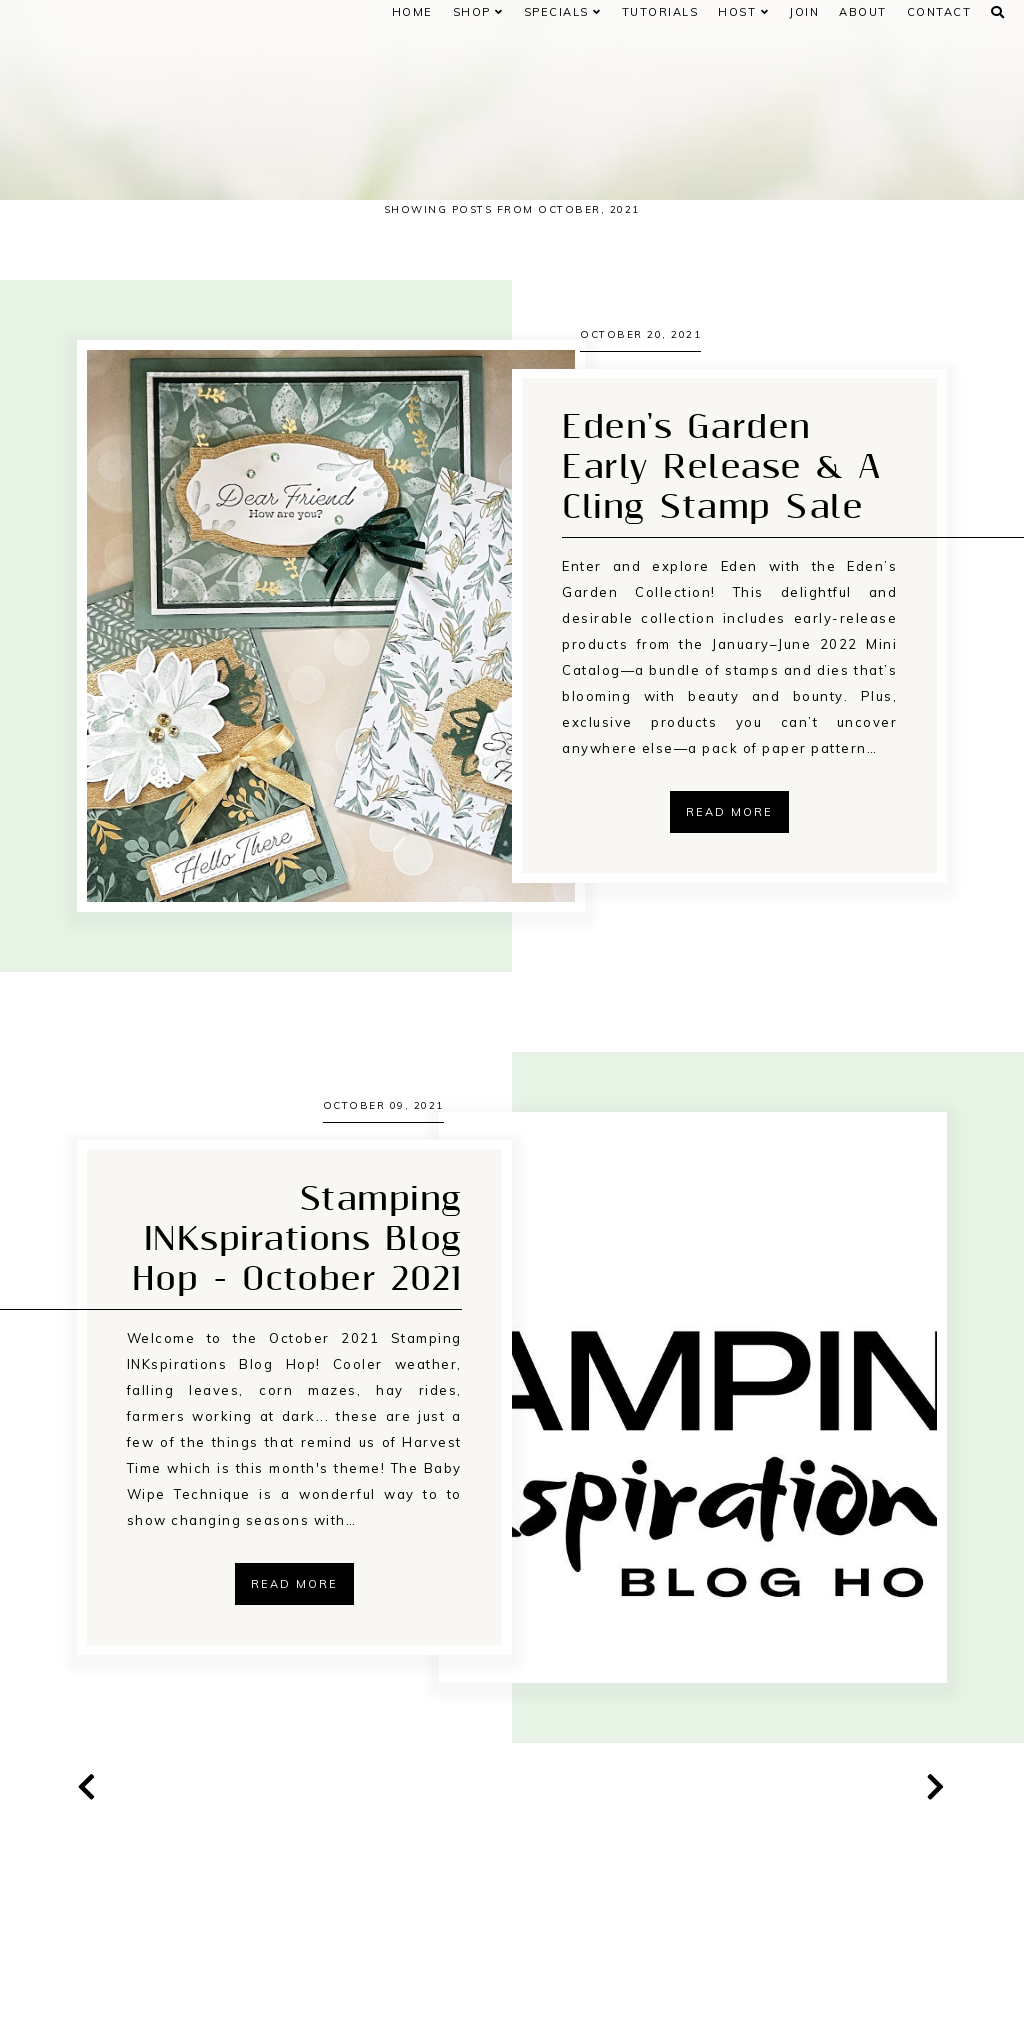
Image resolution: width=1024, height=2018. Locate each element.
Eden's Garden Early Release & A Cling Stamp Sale (722, 513)
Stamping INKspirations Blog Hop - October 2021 (297, 1373)
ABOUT (863, 12)
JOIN (804, 12)
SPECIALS (563, 12)
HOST (743, 12)
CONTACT (939, 12)
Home (412, 12)
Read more (729, 857)
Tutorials (660, 12)
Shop (478, 12)
